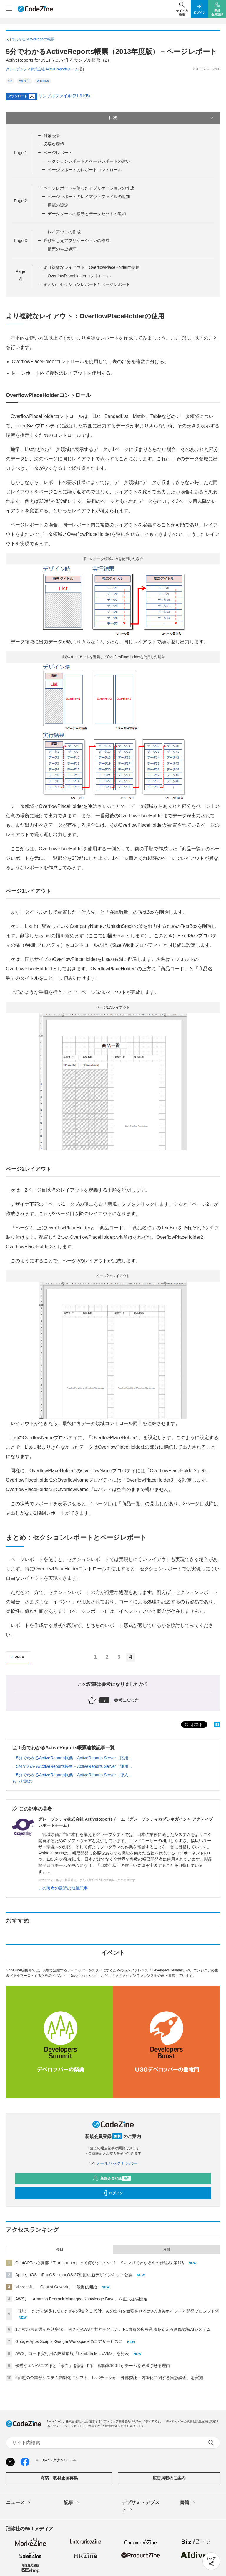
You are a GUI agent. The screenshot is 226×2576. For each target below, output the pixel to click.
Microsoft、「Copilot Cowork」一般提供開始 (56, 2287)
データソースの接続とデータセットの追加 (87, 213)
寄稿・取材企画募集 (59, 2477)
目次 (161, 118)
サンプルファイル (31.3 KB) (64, 95)
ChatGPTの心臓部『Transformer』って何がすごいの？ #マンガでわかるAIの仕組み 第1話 (99, 2262)
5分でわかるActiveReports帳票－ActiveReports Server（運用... (74, 1766)
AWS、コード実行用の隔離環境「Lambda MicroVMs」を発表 (72, 2353)
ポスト (193, 1725)
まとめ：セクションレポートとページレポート (87, 284)
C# (10, 81)
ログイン (112, 2193)
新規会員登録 (112, 2178)
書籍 (188, 2503)
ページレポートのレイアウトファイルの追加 (89, 196)
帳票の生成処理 (62, 249)
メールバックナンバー (113, 2163)
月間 (166, 2249)
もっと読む (22, 1781)
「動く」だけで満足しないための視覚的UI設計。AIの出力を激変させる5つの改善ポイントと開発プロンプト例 (117, 2311)
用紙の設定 (58, 205)
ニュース (18, 2503)
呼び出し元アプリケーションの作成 (76, 240)
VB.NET (24, 81)
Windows (43, 81)
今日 (59, 2249)
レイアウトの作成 (64, 232)
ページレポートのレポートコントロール (85, 169)
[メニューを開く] (9, 9)
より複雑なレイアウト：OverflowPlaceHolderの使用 (92, 267)
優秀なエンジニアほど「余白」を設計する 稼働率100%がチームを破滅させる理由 (92, 2365)
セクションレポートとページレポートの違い (89, 161)
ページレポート (58, 152)
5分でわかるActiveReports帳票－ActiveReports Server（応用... (74, 1757)
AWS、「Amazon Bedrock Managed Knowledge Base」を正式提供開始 (81, 2299)
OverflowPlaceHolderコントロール (79, 276)
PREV (17, 1657)
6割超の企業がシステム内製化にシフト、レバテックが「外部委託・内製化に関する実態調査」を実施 (109, 2377)
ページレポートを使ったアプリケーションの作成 (89, 188)
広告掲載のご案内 (169, 2477)
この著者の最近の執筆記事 (63, 1888)
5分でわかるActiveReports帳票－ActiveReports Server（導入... (74, 1775)
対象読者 (52, 135)
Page (20, 152)
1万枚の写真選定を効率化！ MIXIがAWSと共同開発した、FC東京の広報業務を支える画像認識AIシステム (113, 2329)
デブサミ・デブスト (140, 2506)
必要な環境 (54, 144)
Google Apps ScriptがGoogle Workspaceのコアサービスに (69, 2341)
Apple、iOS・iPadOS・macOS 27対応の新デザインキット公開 (73, 2274)
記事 (72, 2503)
